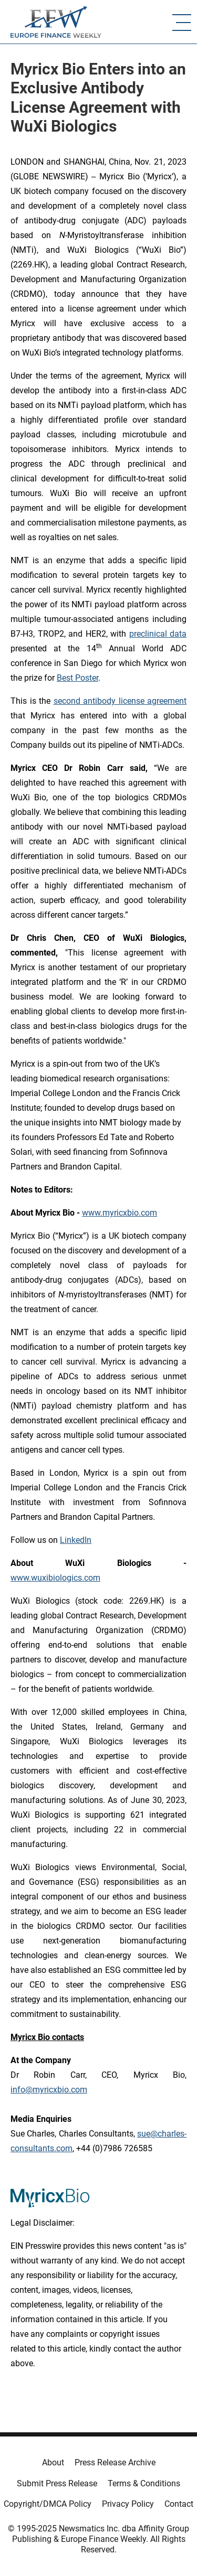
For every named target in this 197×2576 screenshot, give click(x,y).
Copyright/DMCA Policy (47, 2504)
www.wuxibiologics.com (55, 1578)
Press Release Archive (115, 2462)
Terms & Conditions (144, 2483)
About (53, 2462)
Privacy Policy (128, 2504)
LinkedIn (75, 1540)
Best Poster (77, 678)
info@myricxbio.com (49, 2090)
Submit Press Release (57, 2483)
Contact (178, 2504)
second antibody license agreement (120, 701)
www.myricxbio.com (119, 1213)
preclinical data (158, 634)
